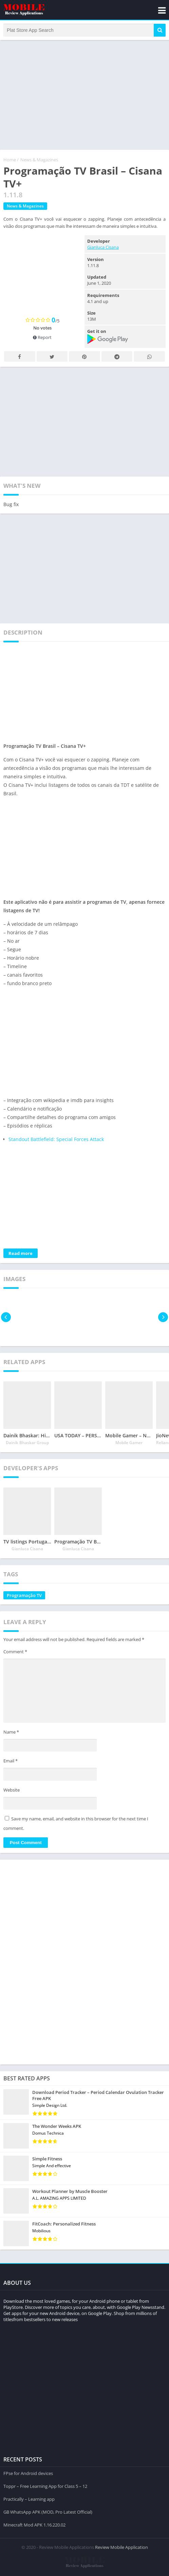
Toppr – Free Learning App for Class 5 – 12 (45, 2486)
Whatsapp (149, 356)
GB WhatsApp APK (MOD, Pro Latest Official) (47, 2512)
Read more (20, 1253)
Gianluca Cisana (103, 247)
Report (42, 337)
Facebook (19, 356)
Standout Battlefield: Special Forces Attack (56, 1139)
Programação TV (24, 1595)
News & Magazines (39, 160)
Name (11, 1732)
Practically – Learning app (29, 2499)
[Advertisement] (84, 94)
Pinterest (84, 356)
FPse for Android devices (28, 2473)
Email (10, 1761)
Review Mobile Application (121, 2547)
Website (11, 1790)
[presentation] (6, 1317)
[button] (160, 30)
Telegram (117, 356)
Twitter (52, 356)
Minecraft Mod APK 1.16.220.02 (34, 2525)
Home (9, 160)
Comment (15, 1652)
